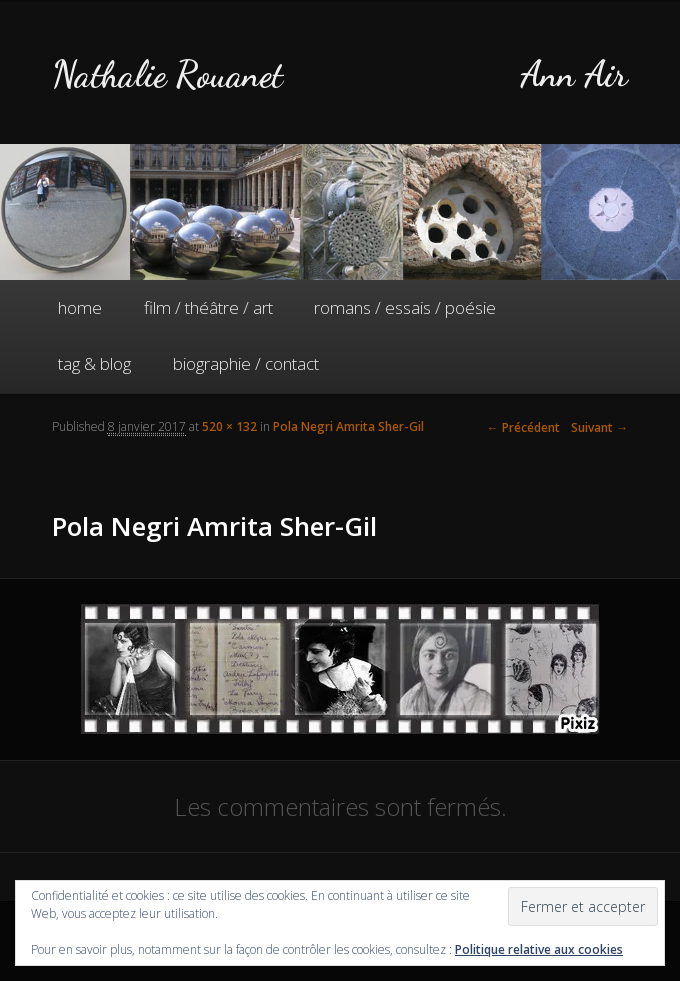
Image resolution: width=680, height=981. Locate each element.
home (80, 307)
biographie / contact (246, 363)
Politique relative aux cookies (539, 949)
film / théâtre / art (208, 307)
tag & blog (94, 363)
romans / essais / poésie (405, 307)
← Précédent (523, 427)
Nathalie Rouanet (167, 74)
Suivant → (599, 427)
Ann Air (574, 74)
